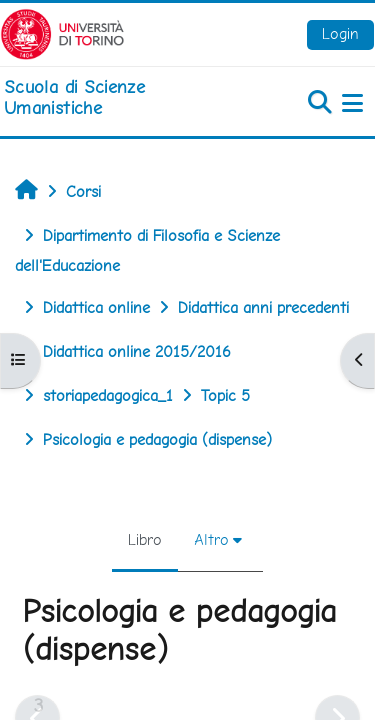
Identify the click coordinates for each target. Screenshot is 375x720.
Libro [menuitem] (145, 539)
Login (340, 33)
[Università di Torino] (62, 32)
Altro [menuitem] (211, 539)
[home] (125, 97)
